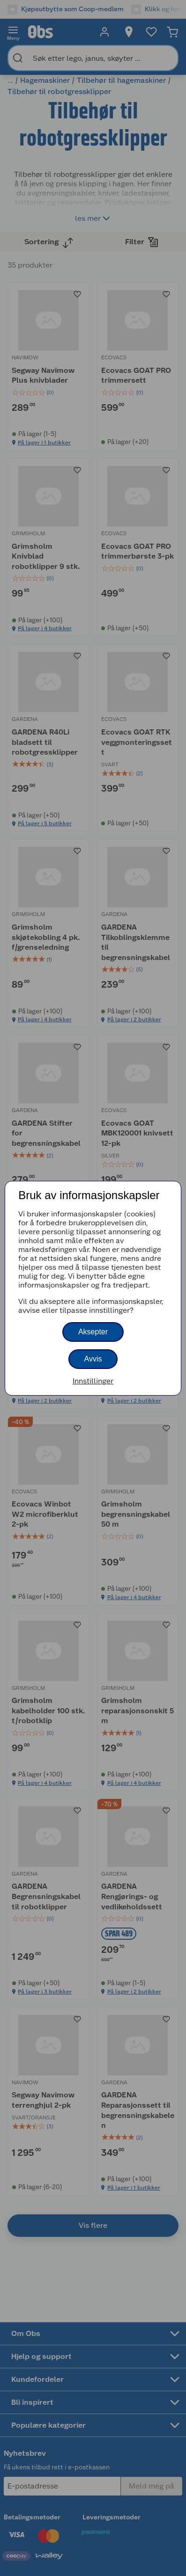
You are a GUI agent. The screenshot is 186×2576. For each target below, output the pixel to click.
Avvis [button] (93, 1359)
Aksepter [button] (93, 1332)
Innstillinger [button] (93, 1380)
